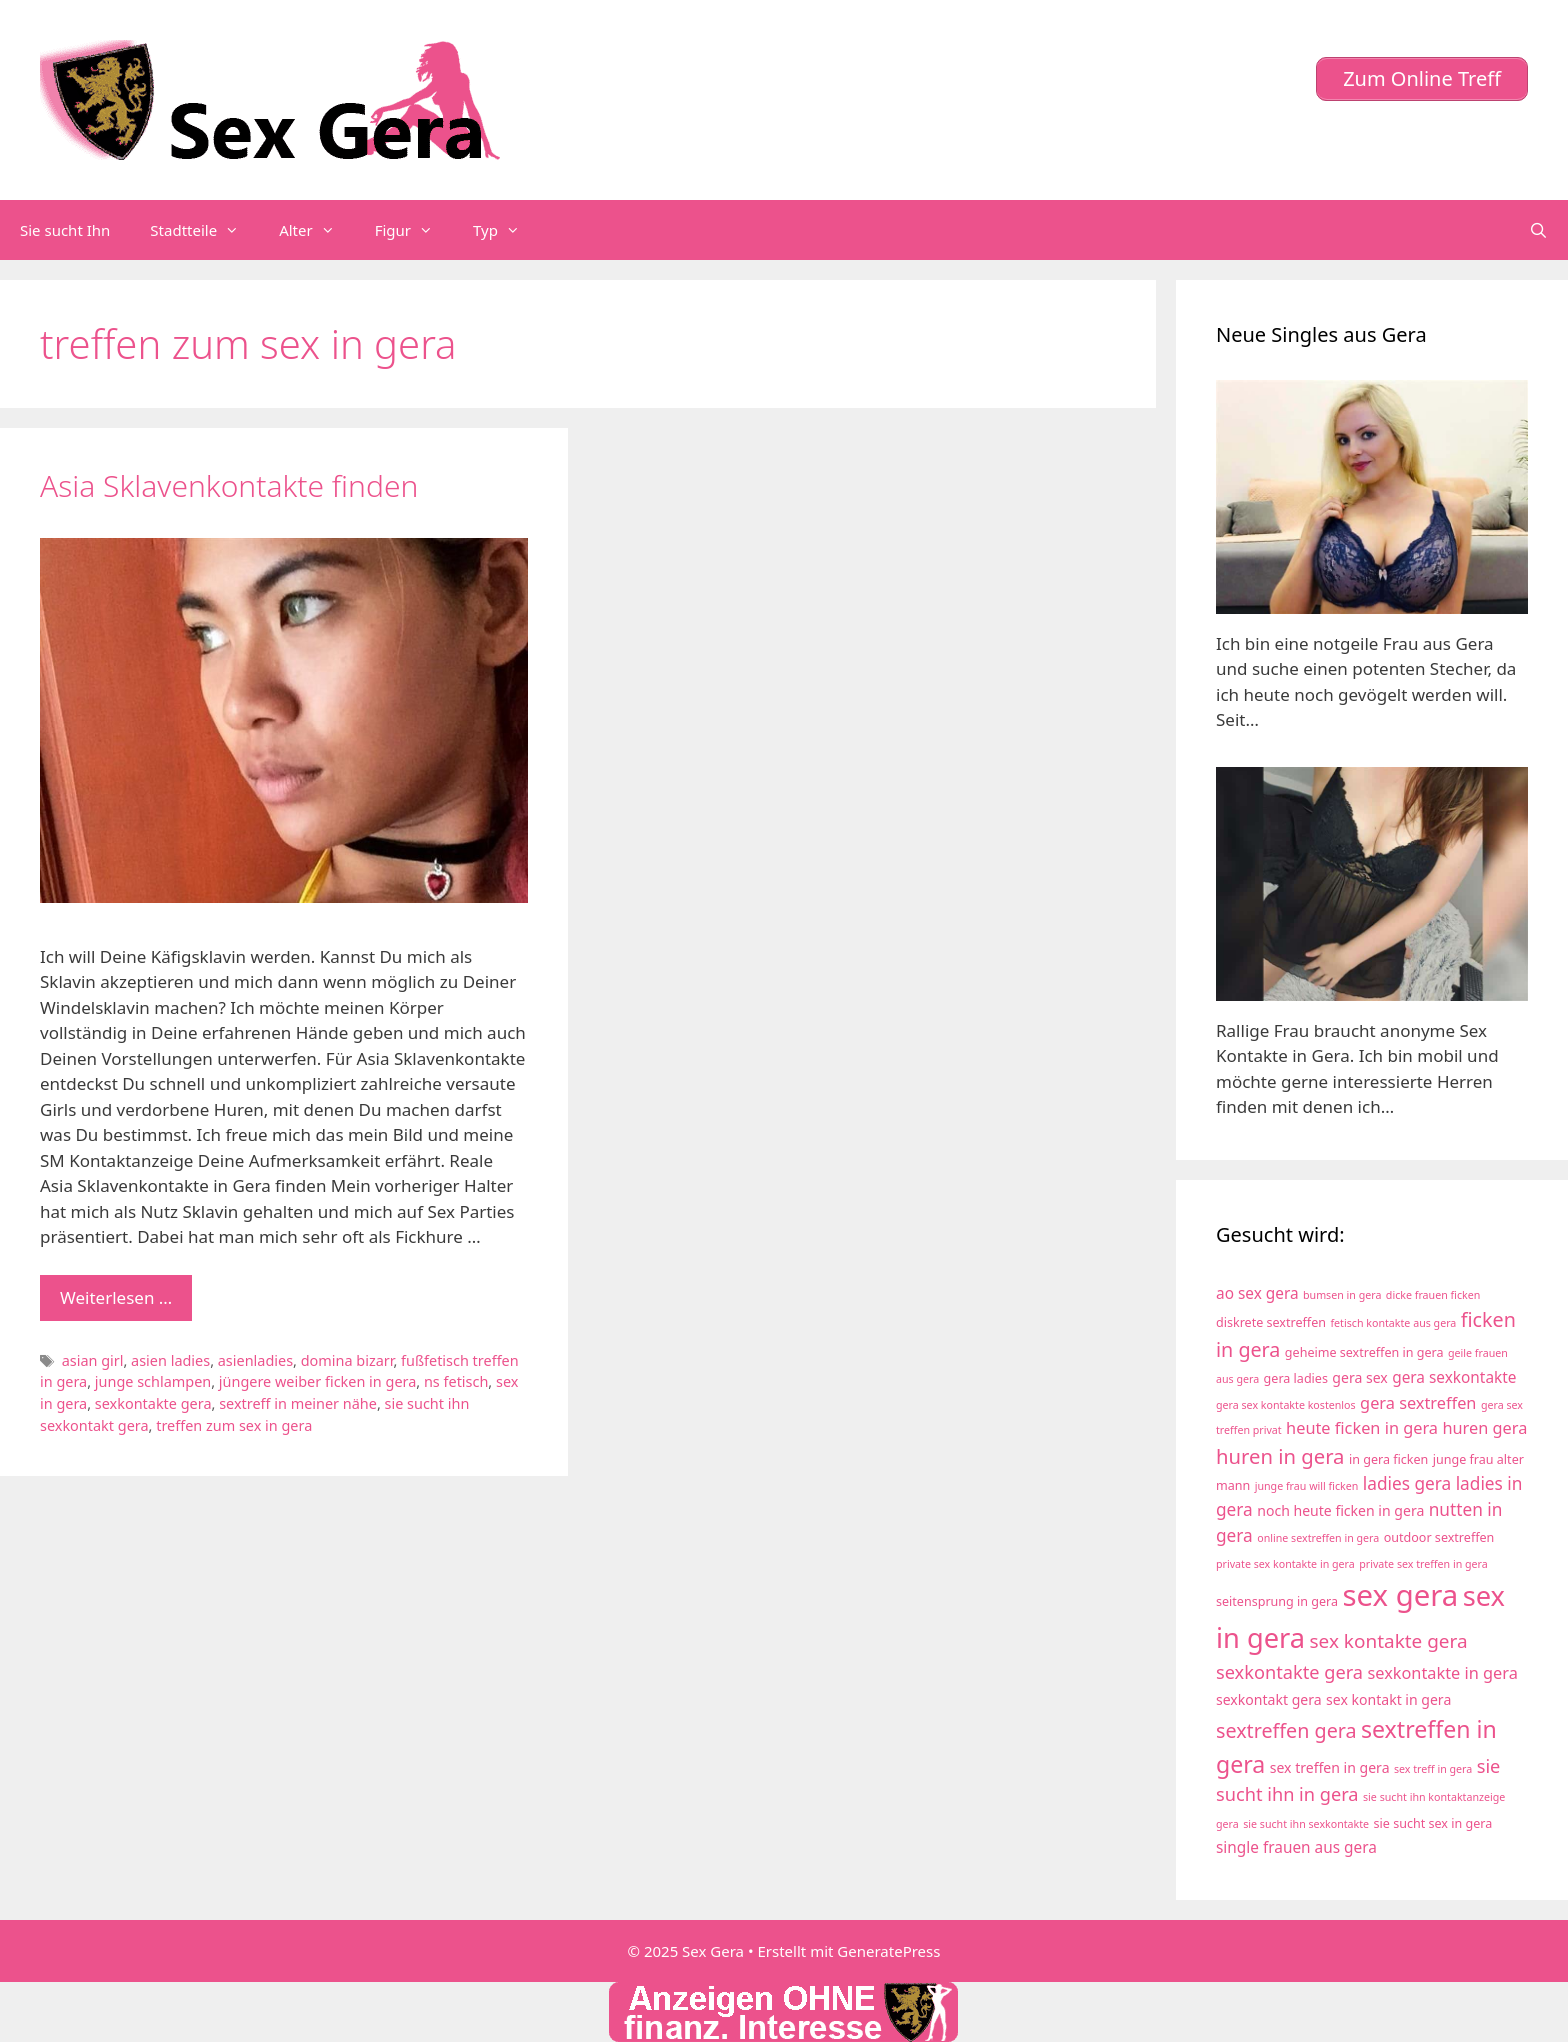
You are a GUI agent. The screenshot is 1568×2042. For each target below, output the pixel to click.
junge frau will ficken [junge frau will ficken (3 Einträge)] (1307, 1486)
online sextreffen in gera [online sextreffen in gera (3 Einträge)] (1318, 1538)
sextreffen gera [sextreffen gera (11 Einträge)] (1286, 1730)
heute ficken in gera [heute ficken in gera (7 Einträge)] (1362, 1428)
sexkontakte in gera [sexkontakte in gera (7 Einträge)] (1442, 1673)
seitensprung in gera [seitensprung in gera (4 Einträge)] (1277, 1601)
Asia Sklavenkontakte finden (229, 485)
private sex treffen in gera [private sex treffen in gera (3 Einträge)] (1423, 1564)
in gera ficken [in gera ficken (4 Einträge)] (1388, 1459)
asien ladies (170, 1360)
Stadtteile (204, 230)
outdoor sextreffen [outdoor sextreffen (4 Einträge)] (1439, 1537)
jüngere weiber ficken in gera (317, 1381)
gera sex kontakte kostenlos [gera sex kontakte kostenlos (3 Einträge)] (1286, 1405)
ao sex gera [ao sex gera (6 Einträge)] (1257, 1293)
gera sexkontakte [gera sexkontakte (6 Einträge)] (1454, 1377)
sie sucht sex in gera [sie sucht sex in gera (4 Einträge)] (1433, 1823)
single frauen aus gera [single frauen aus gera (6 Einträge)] (1296, 1847)
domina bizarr (347, 1360)
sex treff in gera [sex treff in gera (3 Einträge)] (1433, 1769)
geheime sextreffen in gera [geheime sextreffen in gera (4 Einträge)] (1364, 1352)
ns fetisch (456, 1381)
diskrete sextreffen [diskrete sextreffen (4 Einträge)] (1271, 1322)
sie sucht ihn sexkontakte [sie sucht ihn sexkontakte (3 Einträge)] (1306, 1824)
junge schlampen (153, 1381)
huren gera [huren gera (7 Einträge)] (1484, 1428)
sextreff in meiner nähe (298, 1403)
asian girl (93, 1360)
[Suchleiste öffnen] (1538, 230)
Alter (317, 230)
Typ (506, 230)
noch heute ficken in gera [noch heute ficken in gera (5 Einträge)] (1340, 1510)
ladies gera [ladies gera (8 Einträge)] (1407, 1483)
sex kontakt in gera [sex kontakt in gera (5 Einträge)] (1388, 1699)
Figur (414, 230)
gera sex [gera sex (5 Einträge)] (1359, 1377)
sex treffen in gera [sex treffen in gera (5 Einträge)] (1330, 1767)
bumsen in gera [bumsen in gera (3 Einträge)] (1342, 1295)
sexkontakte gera (153, 1403)
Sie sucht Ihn (65, 230)
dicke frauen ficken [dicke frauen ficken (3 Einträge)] (1433, 1295)
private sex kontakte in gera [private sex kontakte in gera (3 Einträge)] (1285, 1564)
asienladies (255, 1360)
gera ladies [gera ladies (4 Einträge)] (1296, 1378)
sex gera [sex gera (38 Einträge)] (1401, 1595)
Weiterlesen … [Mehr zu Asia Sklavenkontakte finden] (116, 1297)
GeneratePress (888, 1951)
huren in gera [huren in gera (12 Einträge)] (1280, 1456)
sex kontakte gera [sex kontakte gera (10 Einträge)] (1389, 1641)
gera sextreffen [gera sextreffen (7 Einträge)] (1418, 1403)
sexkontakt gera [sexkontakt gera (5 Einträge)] (1269, 1699)
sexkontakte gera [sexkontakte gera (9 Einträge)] (1289, 1672)
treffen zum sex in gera (234, 1425)
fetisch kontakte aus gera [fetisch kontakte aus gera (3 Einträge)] (1393, 1323)
